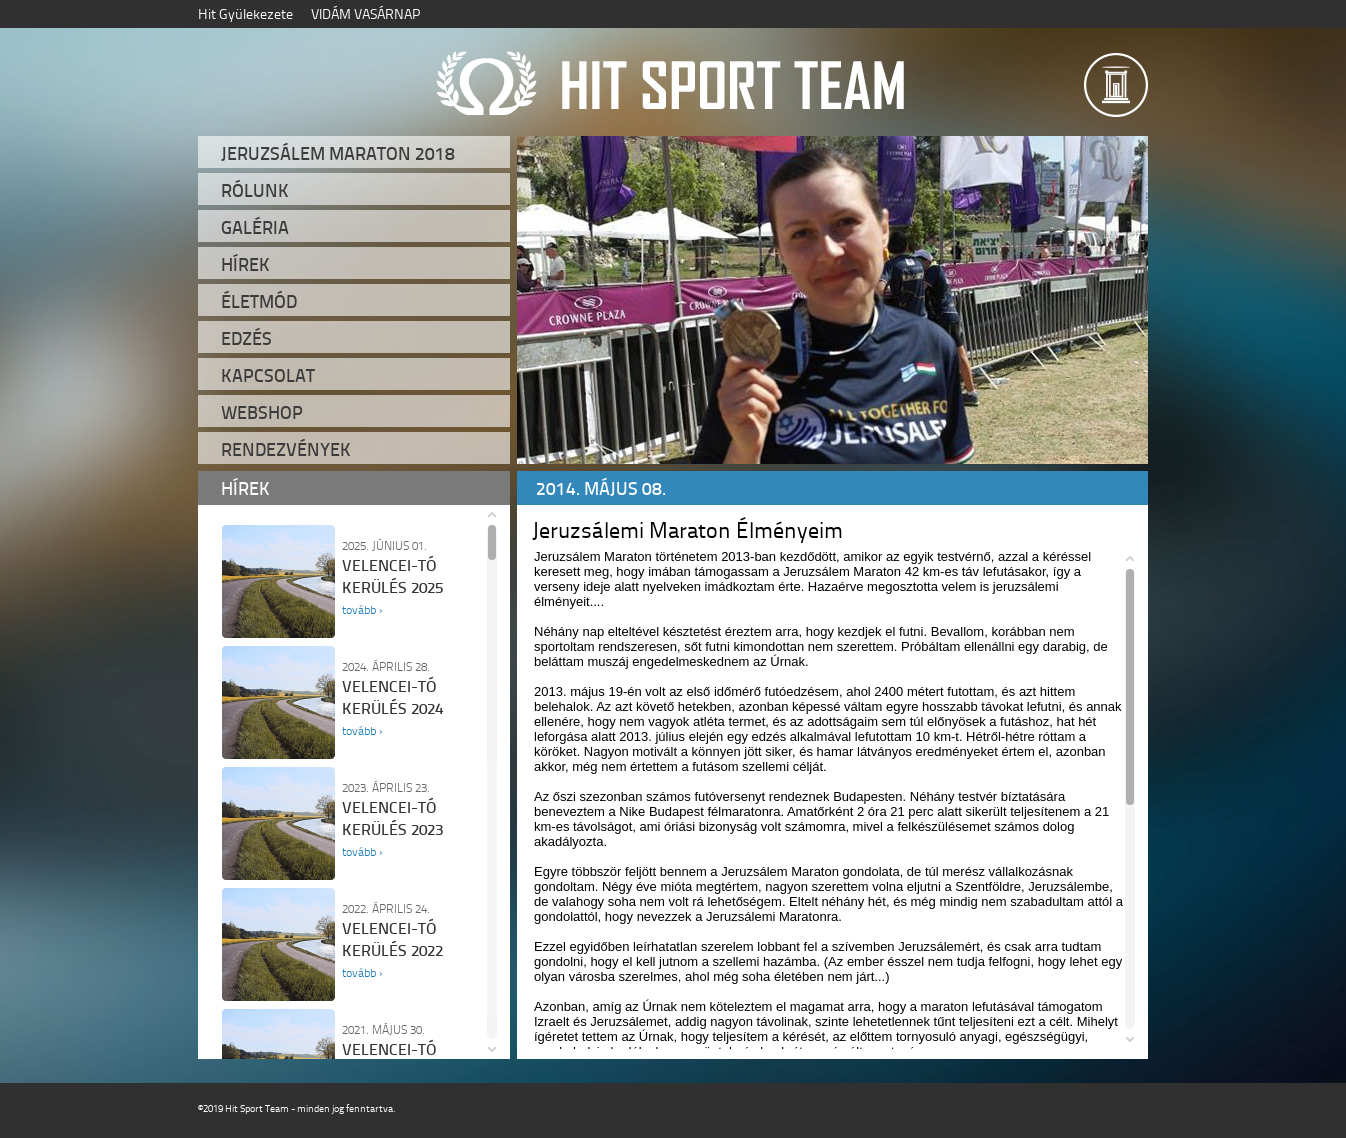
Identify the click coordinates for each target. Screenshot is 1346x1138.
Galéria (255, 227)
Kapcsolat (268, 375)
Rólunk (255, 190)
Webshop (262, 412)
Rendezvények (286, 449)
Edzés (246, 338)
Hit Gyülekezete (245, 13)
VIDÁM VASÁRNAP (365, 13)
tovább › (362, 609)
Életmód (259, 301)
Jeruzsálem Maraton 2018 (338, 153)
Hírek (245, 264)
